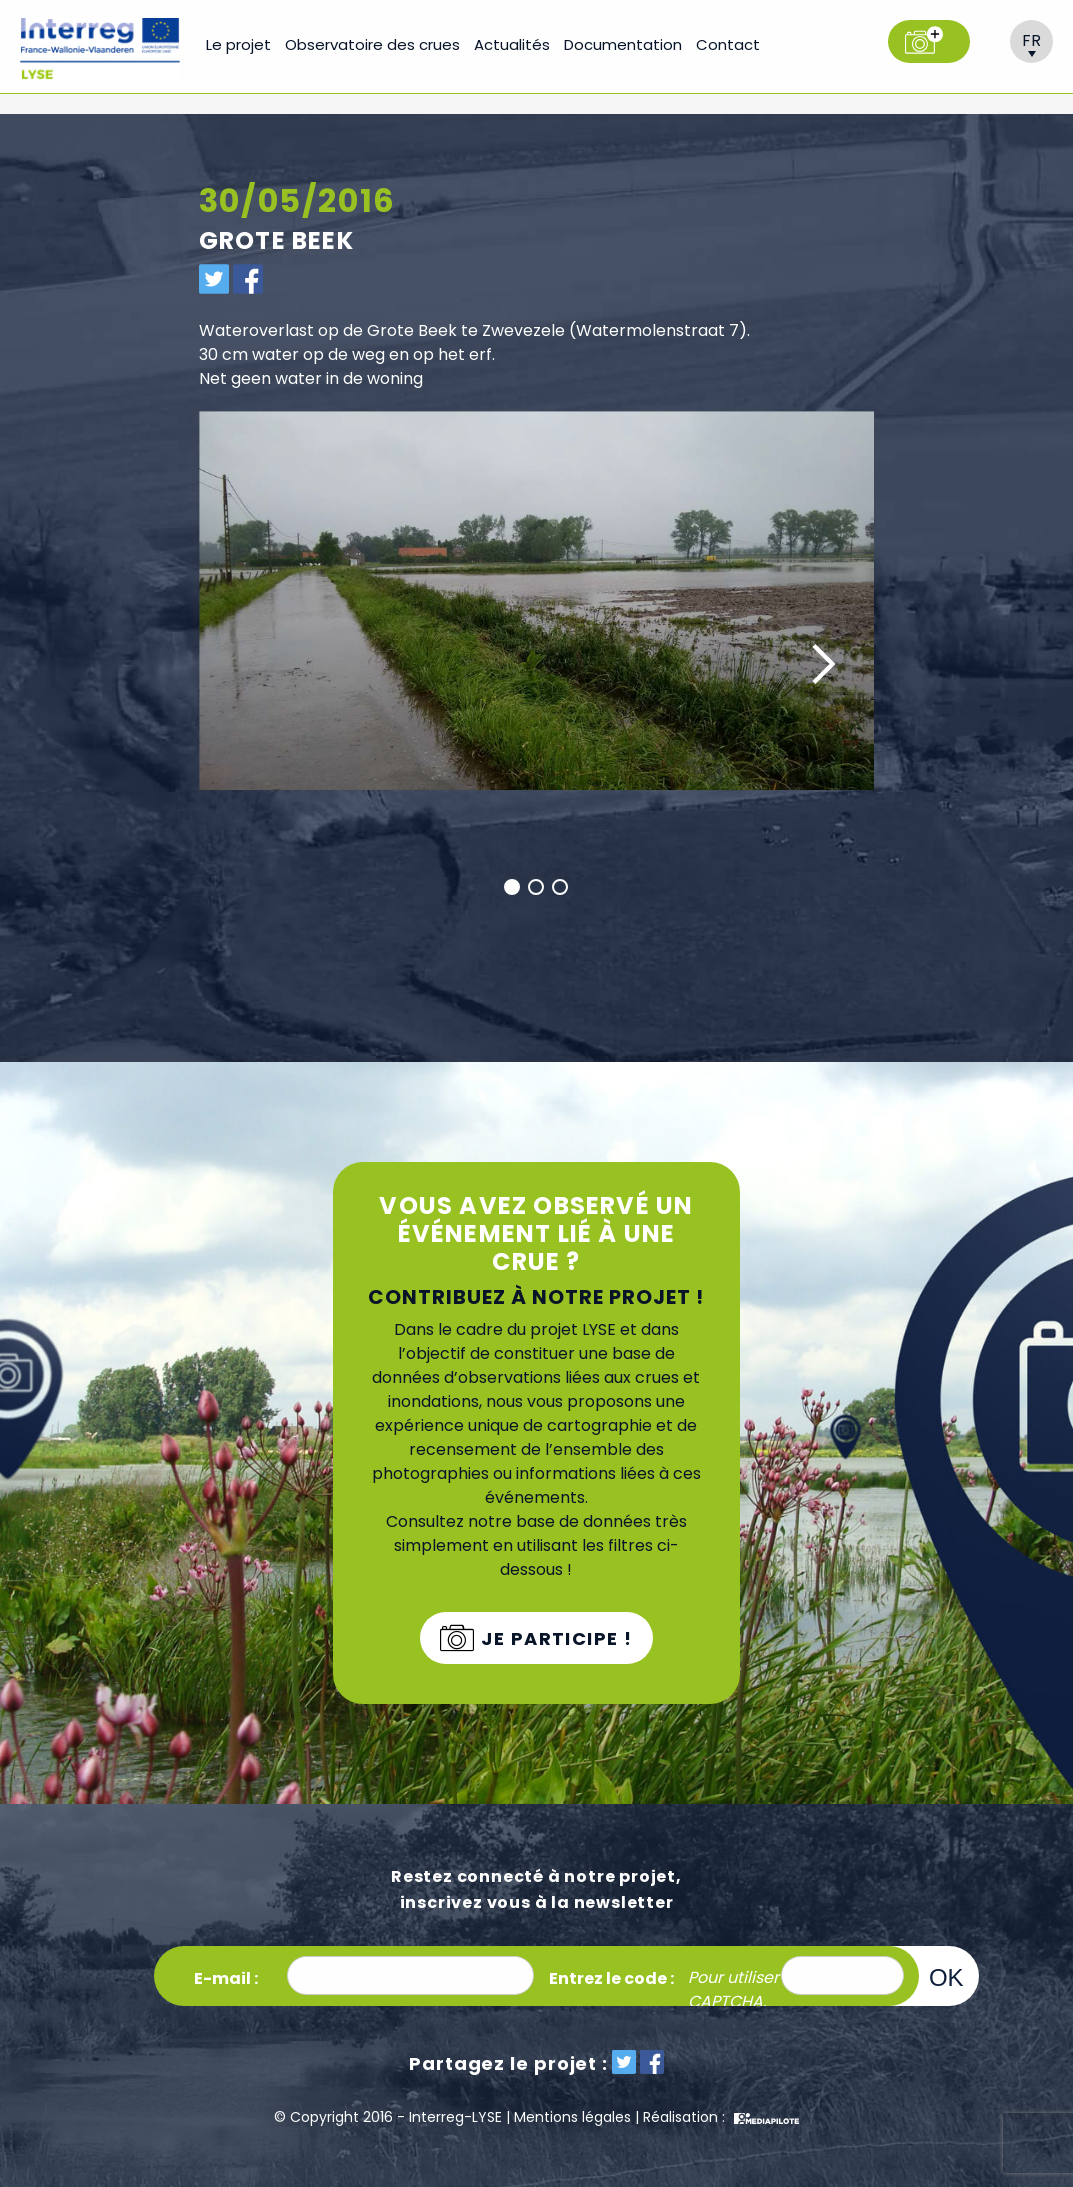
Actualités (512, 44)
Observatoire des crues (372, 44)
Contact (728, 44)
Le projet (238, 44)
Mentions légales (572, 2117)
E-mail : (226, 1978)
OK (946, 1977)
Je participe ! (554, 1638)
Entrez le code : (611, 1978)
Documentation (623, 44)
